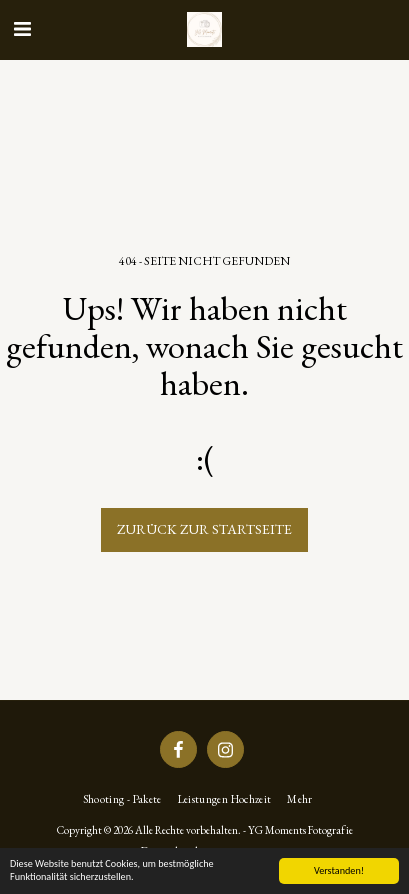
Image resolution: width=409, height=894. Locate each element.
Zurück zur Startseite (204, 529)
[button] (22, 29)
